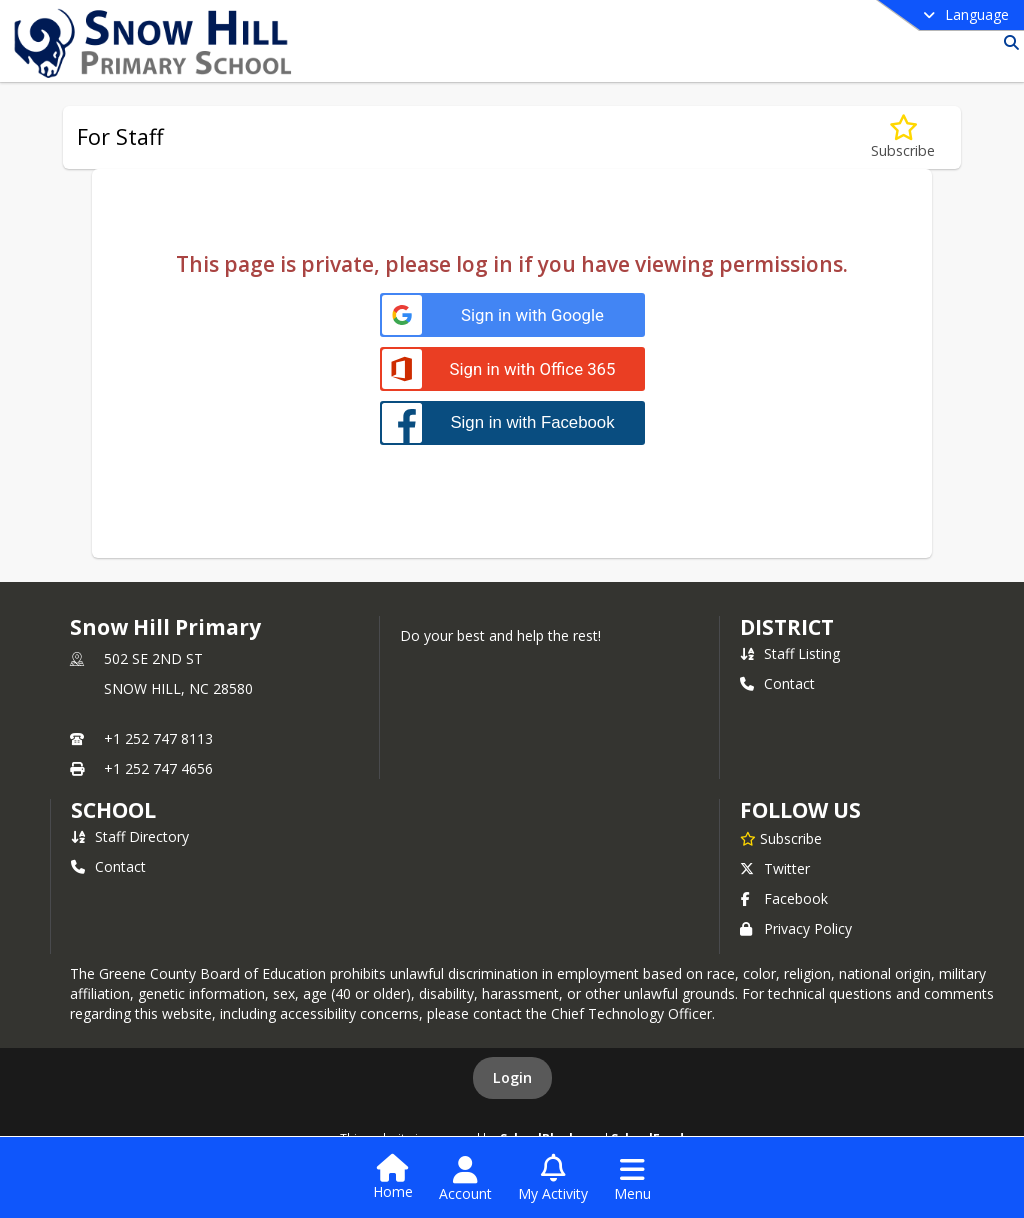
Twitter (775, 868)
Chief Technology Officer (631, 1013)
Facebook (784, 898)
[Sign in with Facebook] (512, 422)
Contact (777, 683)
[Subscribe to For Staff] (903, 137)
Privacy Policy (796, 928)
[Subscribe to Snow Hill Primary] (781, 838)
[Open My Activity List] (553, 1179)
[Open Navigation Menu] (632, 1179)
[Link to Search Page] (1007, 42)
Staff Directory (130, 836)
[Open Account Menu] (465, 1179)
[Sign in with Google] (512, 315)
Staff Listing (790, 653)
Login (512, 1077)
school (113, 810)
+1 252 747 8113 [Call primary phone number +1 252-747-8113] (158, 738)
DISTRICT (787, 627)
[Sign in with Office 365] (512, 369)
